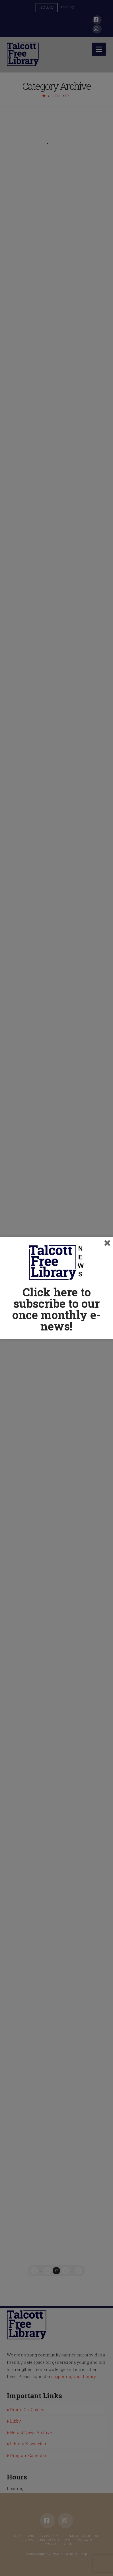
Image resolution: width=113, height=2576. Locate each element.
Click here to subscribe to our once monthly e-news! (56, 1309)
